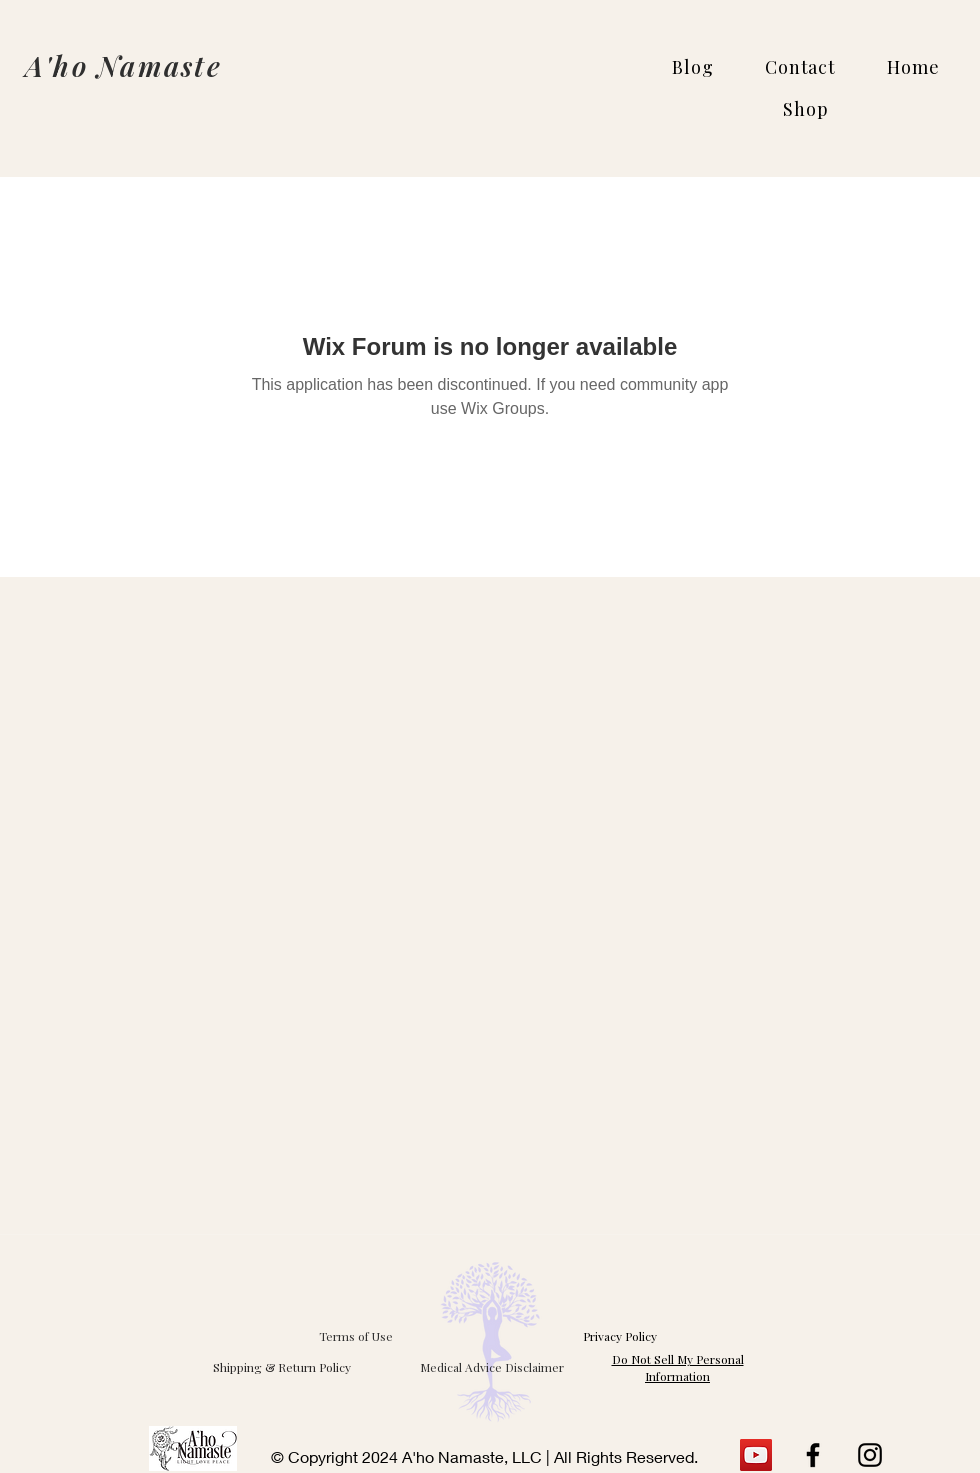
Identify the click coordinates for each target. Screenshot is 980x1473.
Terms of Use (356, 1336)
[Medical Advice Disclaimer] (492, 1367)
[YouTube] (756, 1455)
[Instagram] (870, 1455)
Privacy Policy (620, 1336)
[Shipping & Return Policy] (282, 1367)
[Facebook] (813, 1455)
